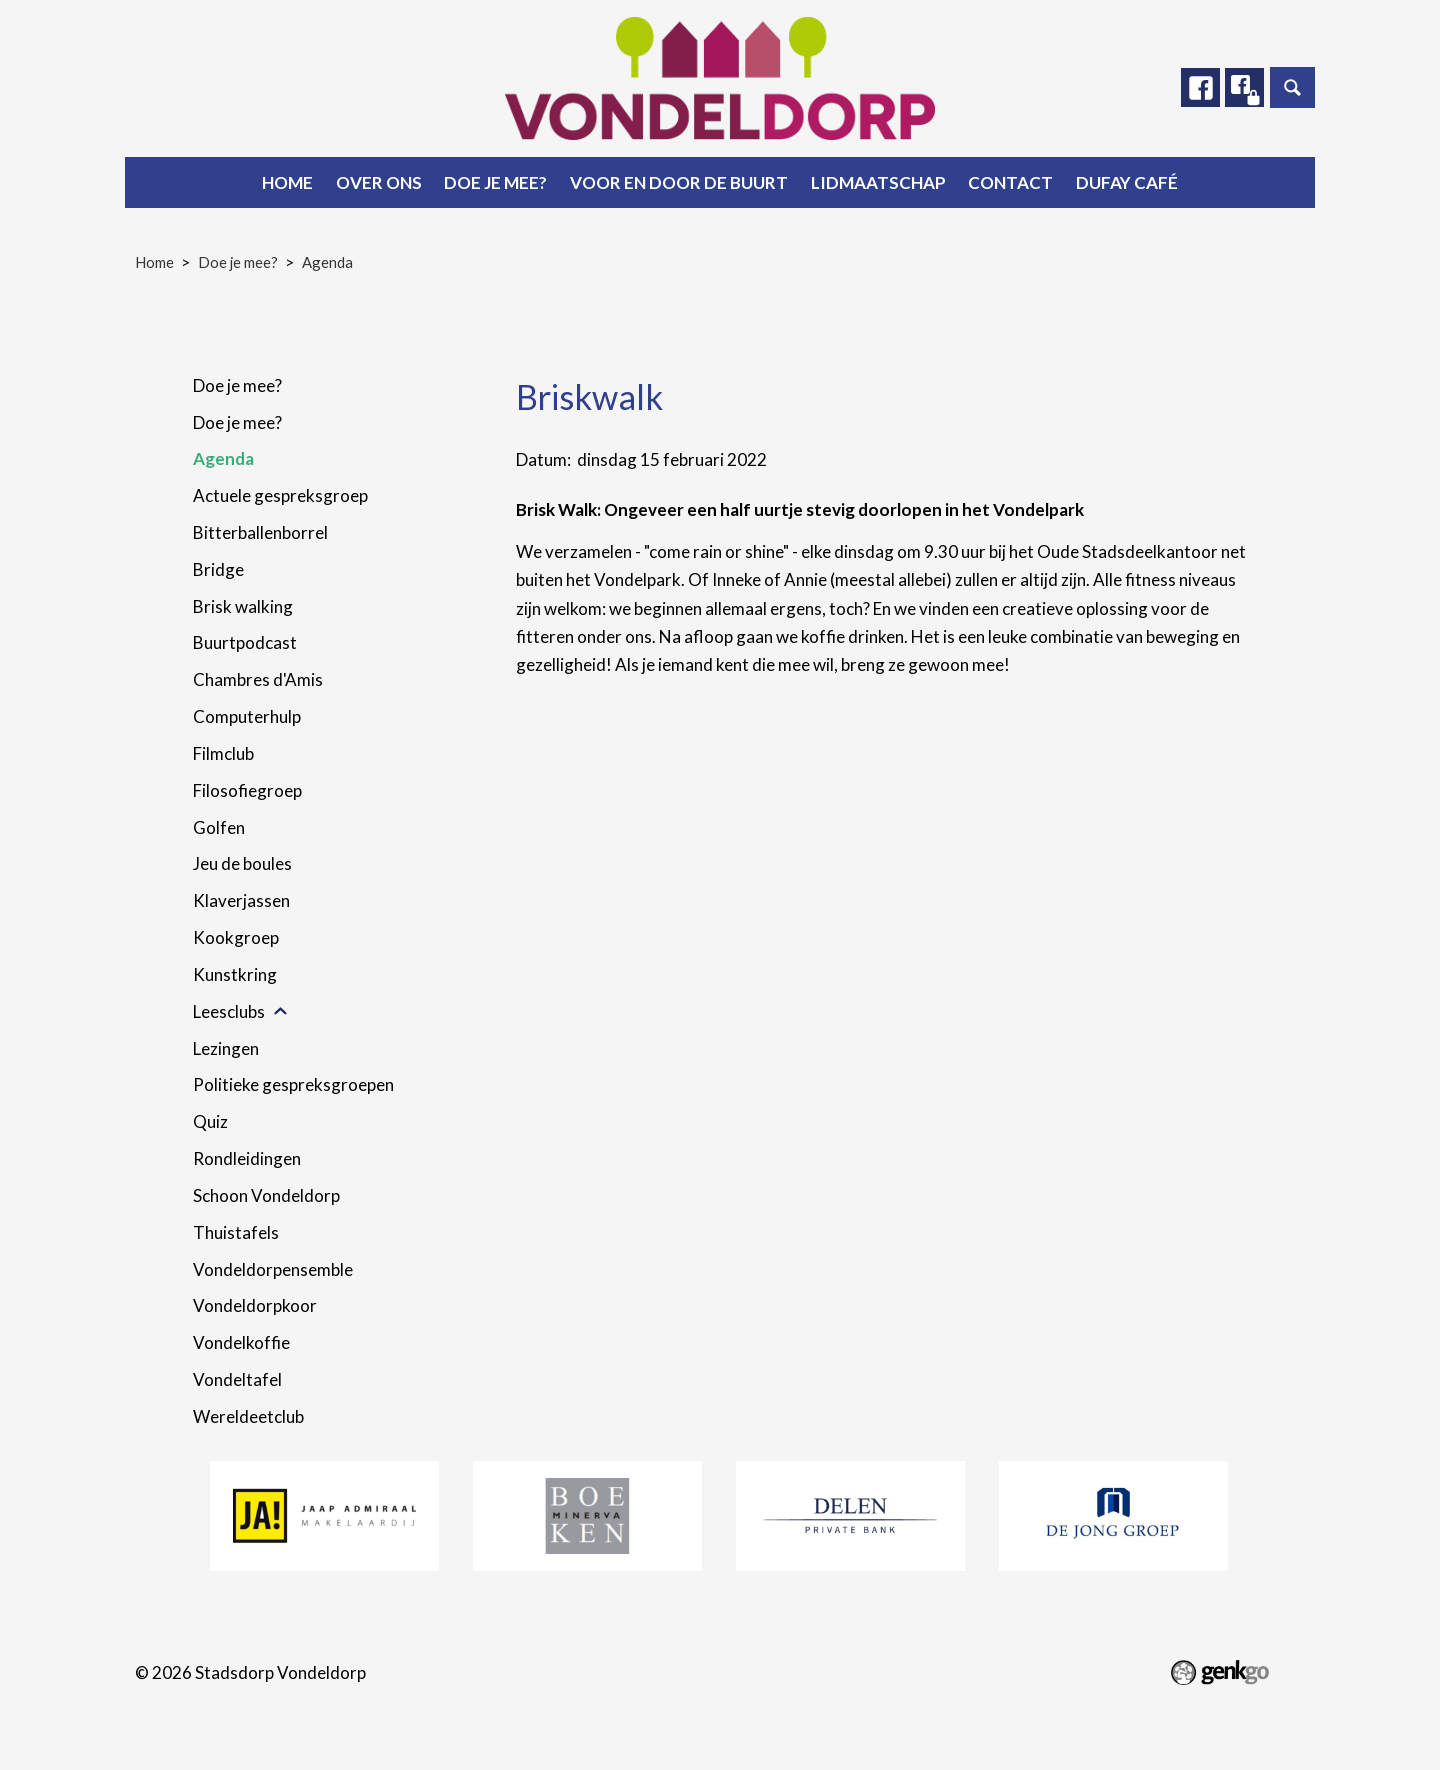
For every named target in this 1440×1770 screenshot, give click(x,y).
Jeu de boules (242, 863)
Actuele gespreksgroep (280, 495)
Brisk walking (243, 606)
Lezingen (226, 1048)
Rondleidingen (247, 1158)
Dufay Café (1127, 182)
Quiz (210, 1121)
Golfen (219, 827)
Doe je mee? (495, 182)
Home (287, 182)
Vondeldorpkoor (255, 1305)
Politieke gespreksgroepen (293, 1084)
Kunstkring (235, 974)
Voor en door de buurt (679, 182)
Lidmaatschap (878, 182)
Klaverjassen (241, 900)
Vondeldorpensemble (273, 1269)
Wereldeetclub (248, 1416)
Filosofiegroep (247, 790)
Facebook (1199, 88)
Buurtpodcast (245, 642)
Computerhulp (247, 716)
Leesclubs (229, 1011)
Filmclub (223, 753)
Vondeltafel (237, 1379)
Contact (1010, 182)
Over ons (379, 182)
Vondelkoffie (241, 1342)
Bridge (218, 569)
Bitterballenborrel (260, 532)
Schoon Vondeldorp (266, 1195)
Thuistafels (236, 1232)
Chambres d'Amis (258, 679)
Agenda (327, 262)
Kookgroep (236, 937)
